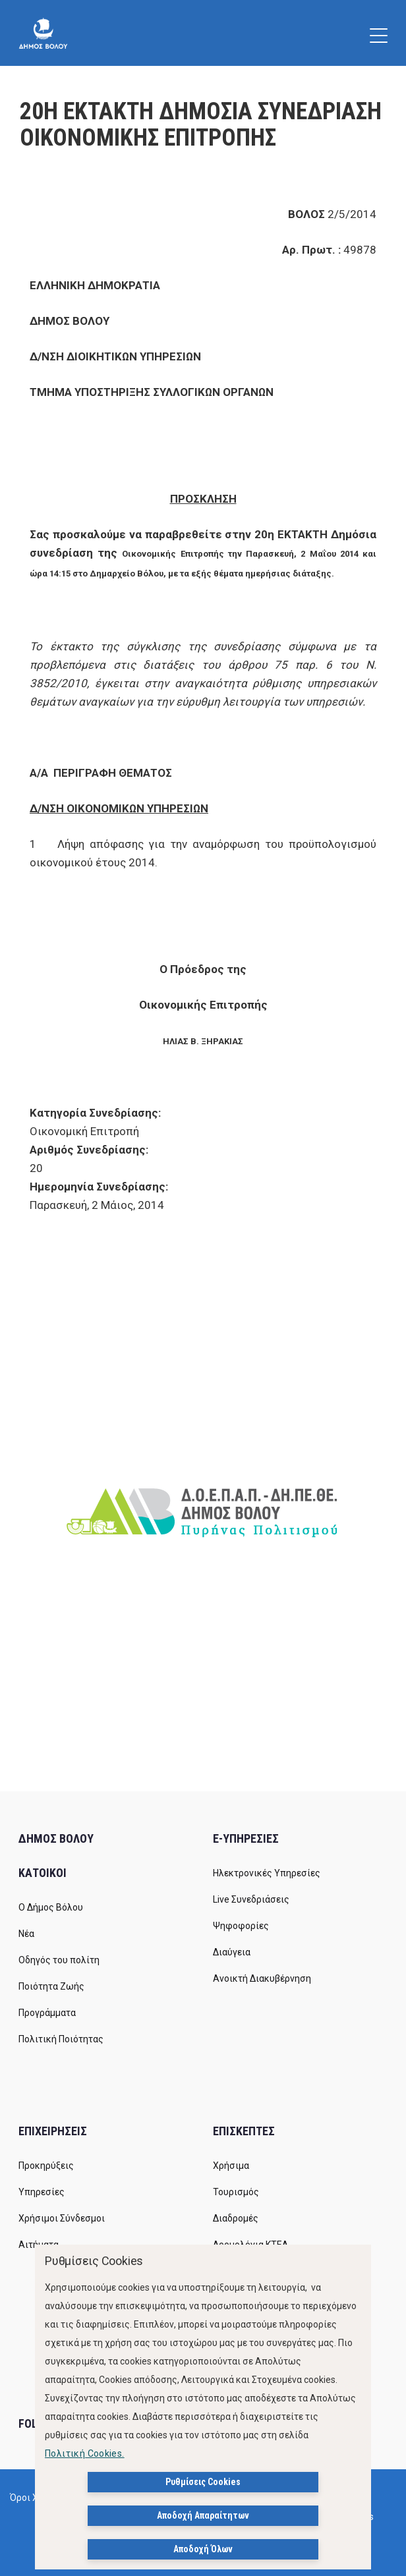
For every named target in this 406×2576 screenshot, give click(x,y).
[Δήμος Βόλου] (43, 33)
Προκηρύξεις (46, 2165)
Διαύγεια (231, 1952)
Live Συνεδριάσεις (251, 1899)
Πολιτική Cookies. (85, 2453)
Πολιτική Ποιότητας (60, 2039)
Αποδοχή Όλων (203, 2549)
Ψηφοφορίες (241, 1925)
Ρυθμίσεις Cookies (203, 2482)
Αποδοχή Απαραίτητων (203, 2515)
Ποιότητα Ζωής (51, 1986)
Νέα (26, 1933)
